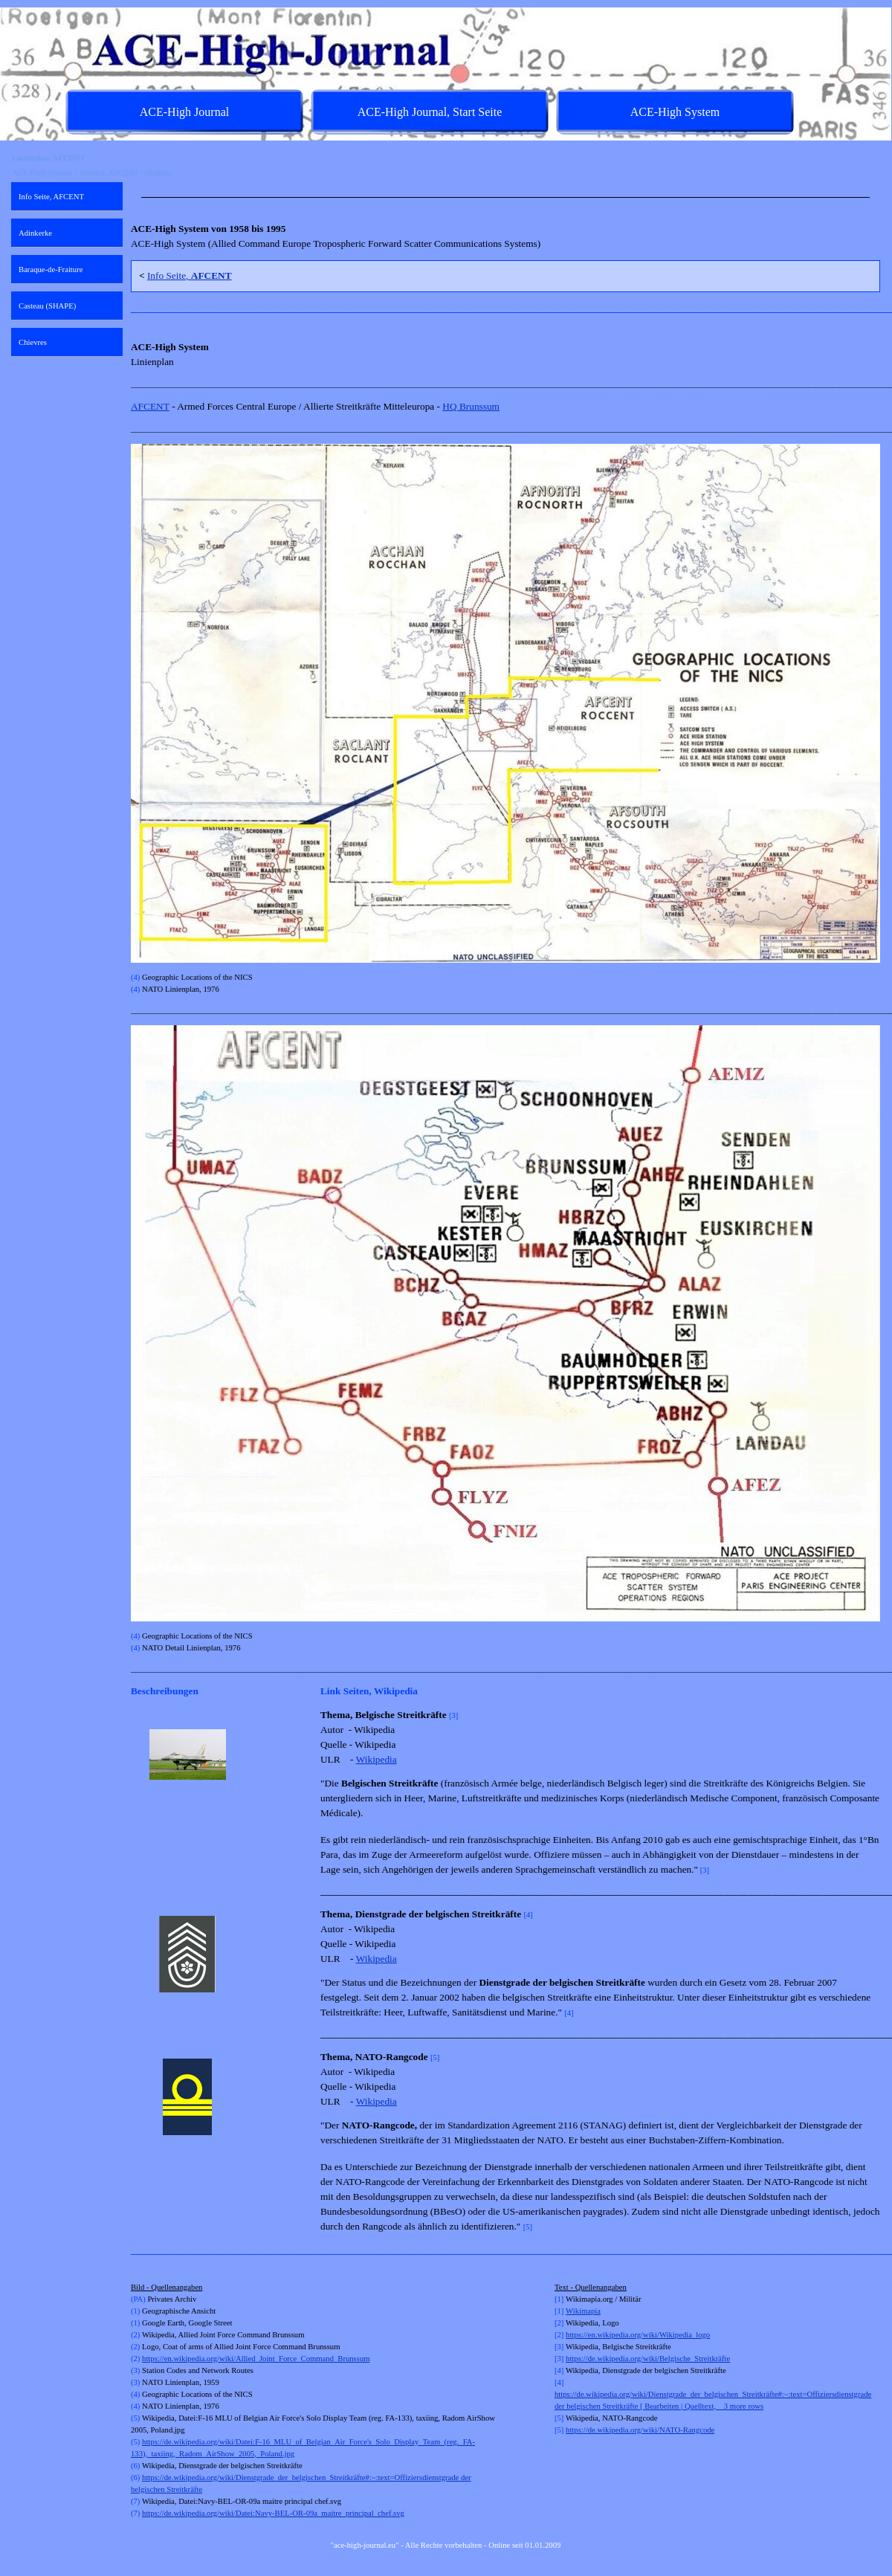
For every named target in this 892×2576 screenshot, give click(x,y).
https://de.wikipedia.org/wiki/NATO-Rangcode (640, 2430)
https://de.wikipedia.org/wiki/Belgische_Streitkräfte (648, 2358)
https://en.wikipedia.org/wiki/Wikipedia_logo (638, 2335)
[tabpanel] (505, 197)
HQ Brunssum (471, 406)
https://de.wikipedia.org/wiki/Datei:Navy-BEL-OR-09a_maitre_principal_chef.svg (273, 2513)
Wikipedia (376, 1759)
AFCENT (150, 406)
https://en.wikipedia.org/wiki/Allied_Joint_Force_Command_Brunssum (255, 2358)
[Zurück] (137, 1755)
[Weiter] (305, 1755)
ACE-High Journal (184, 112)
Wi (570, 2311)
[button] (188, 1755)
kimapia (588, 2311)
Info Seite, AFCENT (51, 197)
